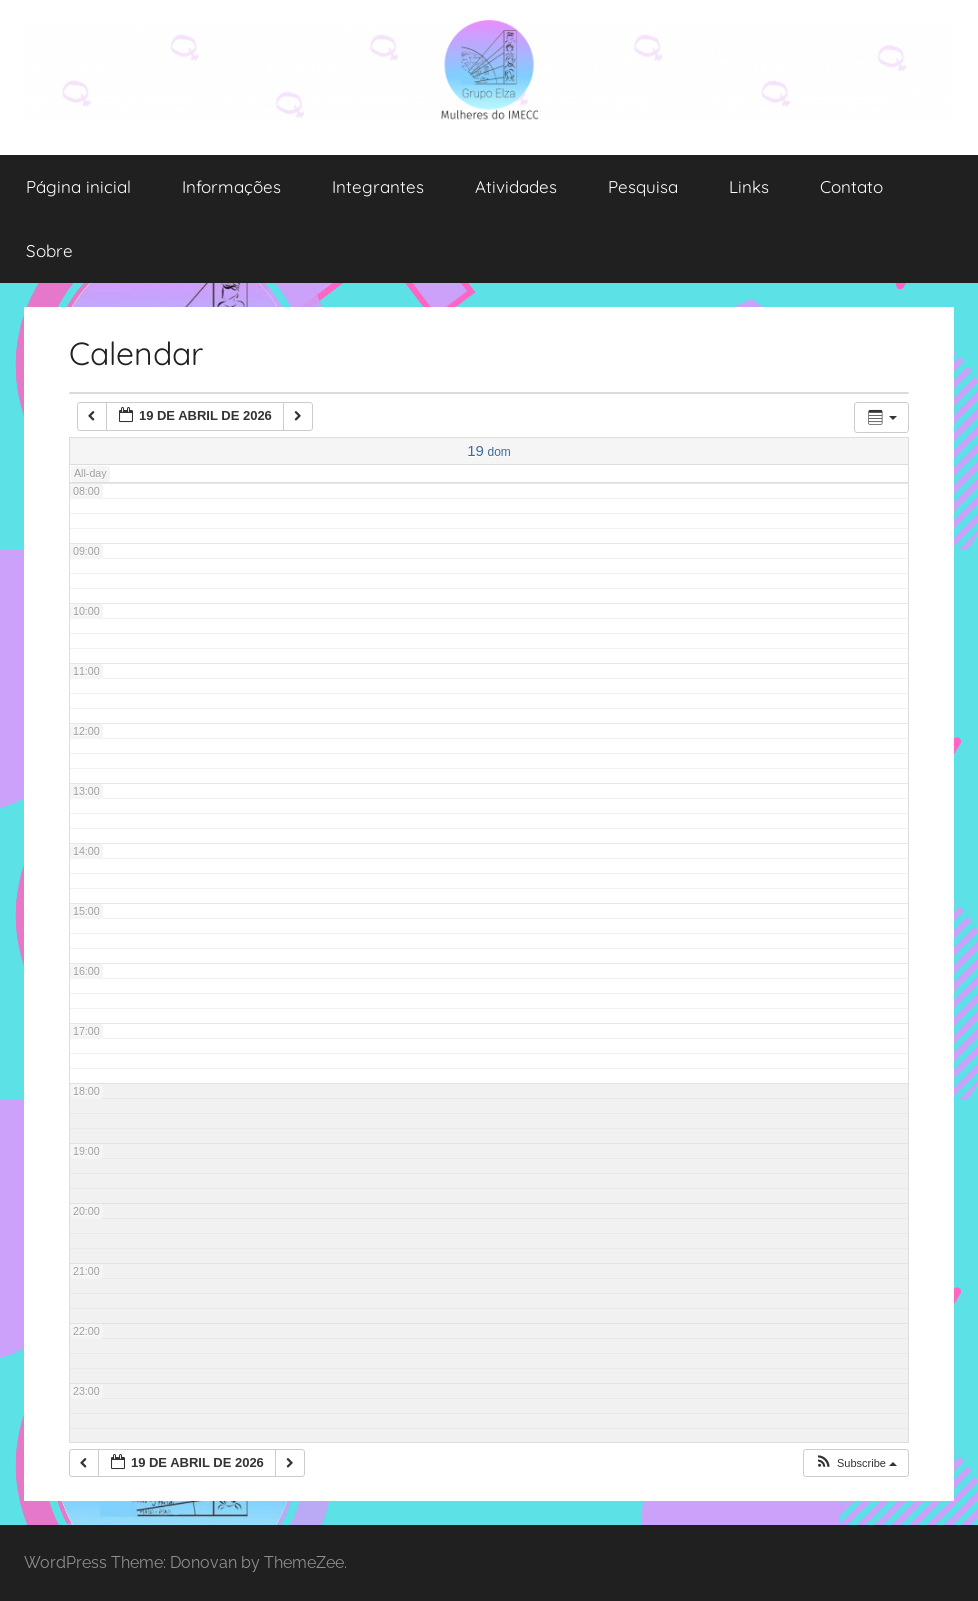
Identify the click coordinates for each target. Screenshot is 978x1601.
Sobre (49, 250)
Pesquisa (643, 186)
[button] (855, 1463)
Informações (231, 186)
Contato (851, 186)
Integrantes (378, 186)
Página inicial (78, 186)
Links (749, 186)
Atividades (516, 186)
